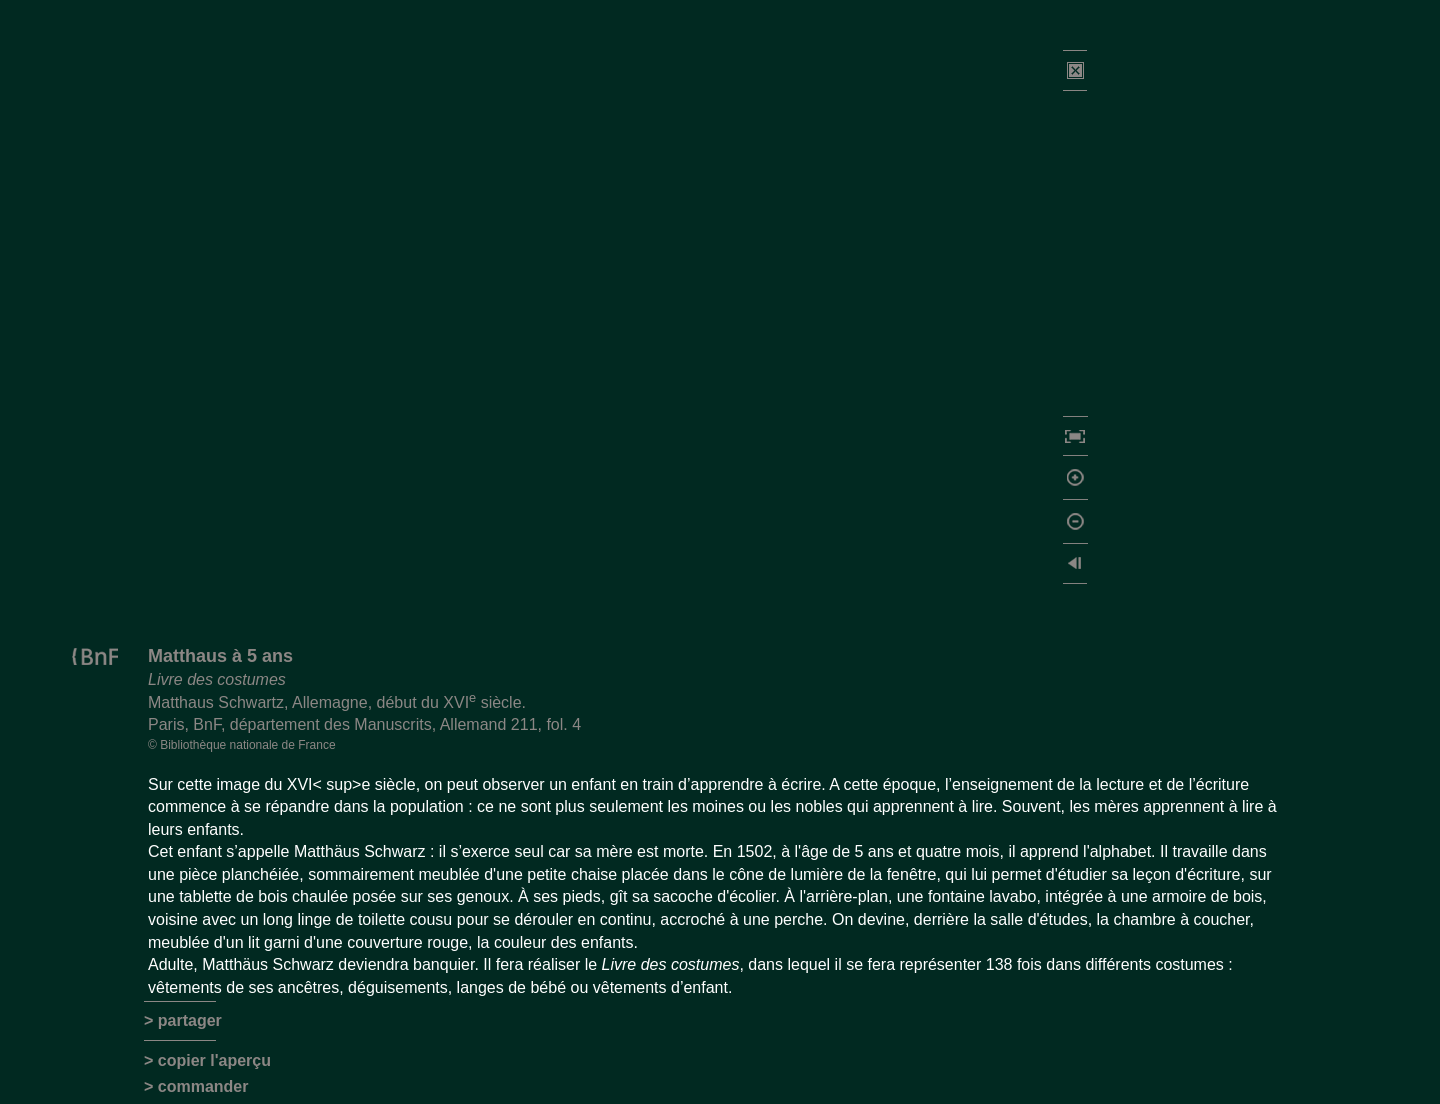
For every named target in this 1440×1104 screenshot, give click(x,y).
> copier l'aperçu (207, 1060)
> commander (196, 1086)
